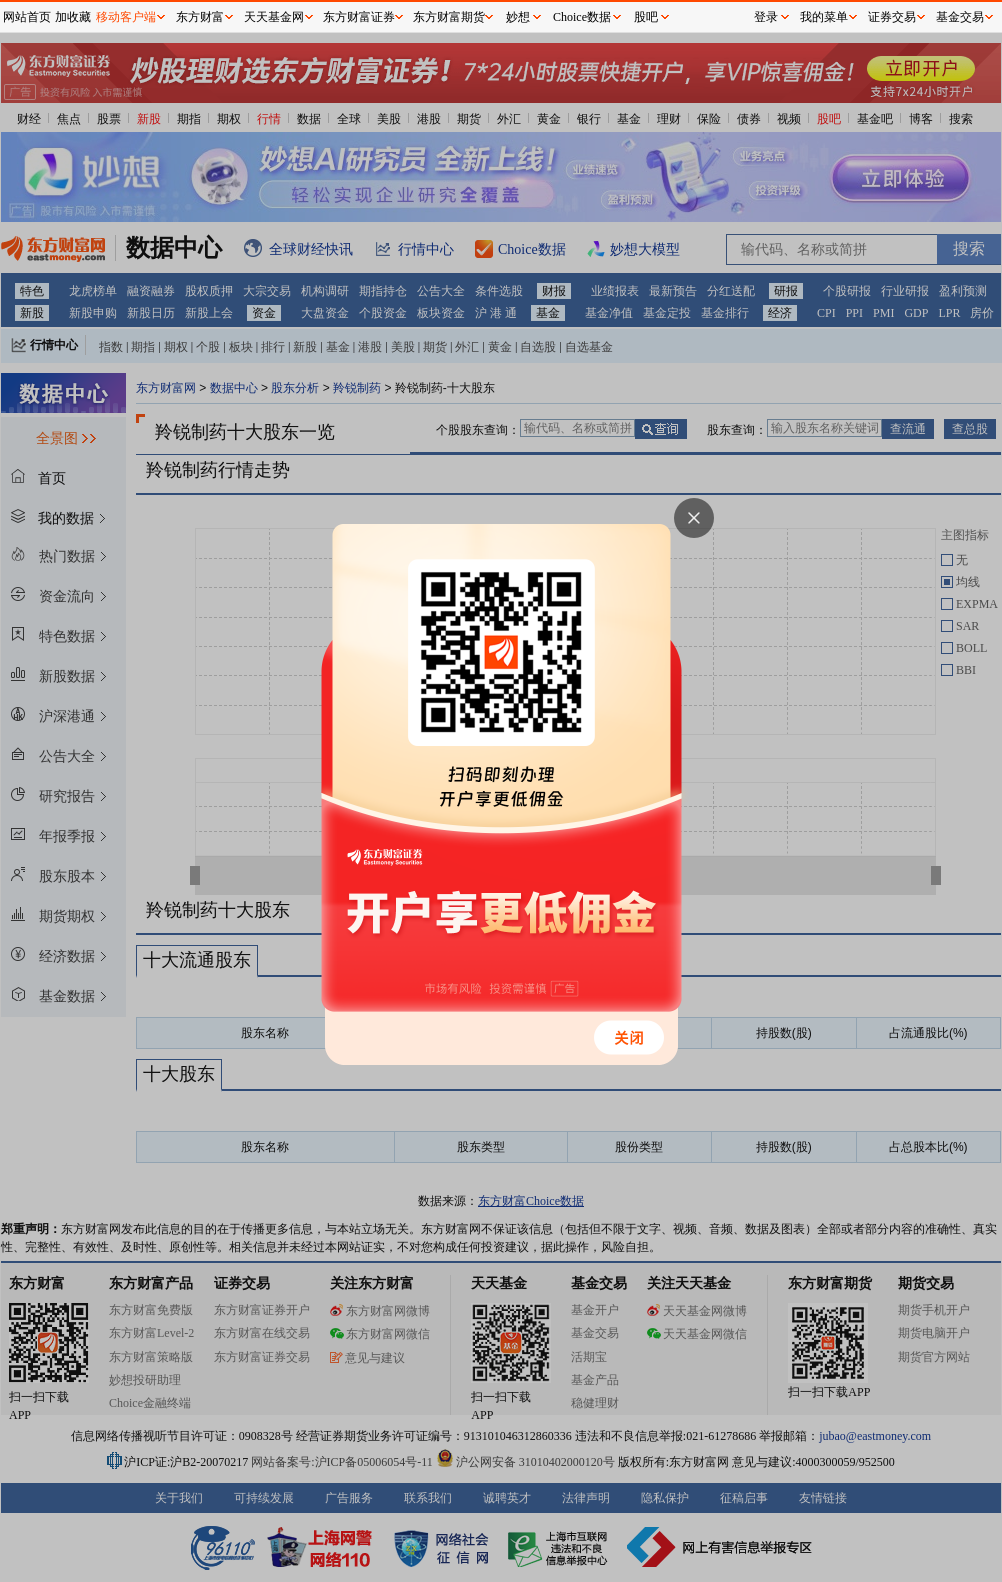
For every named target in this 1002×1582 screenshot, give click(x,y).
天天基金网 (274, 17)
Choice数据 (582, 17)
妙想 (518, 17)
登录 (766, 17)
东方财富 (200, 17)
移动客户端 (126, 17)
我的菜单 (824, 17)
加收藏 (73, 17)
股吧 (646, 17)
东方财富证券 (359, 17)
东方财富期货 (449, 17)
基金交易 (960, 17)
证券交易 (892, 17)
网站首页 (27, 17)
